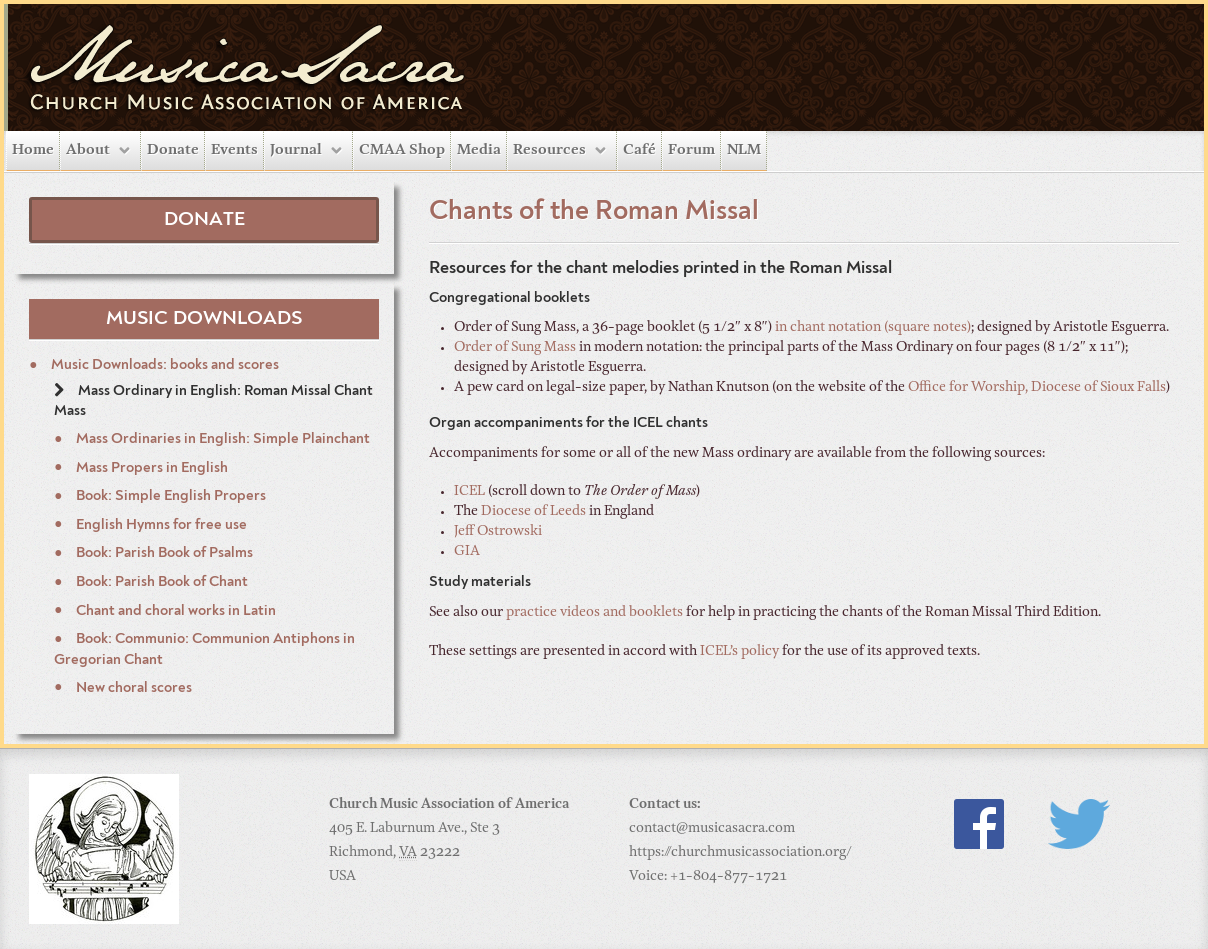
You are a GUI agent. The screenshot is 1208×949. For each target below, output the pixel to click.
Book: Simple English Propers (169, 496)
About (88, 150)
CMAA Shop (402, 150)
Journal (296, 150)
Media (479, 150)
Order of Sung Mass (515, 348)
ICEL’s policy (739, 652)
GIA (467, 552)
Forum (691, 150)
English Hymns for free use (160, 525)
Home (33, 150)
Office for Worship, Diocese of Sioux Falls (1037, 388)
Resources (549, 150)
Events (234, 150)
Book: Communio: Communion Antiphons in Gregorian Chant (204, 649)
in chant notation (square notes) (873, 328)
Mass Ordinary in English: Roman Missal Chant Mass (213, 401)
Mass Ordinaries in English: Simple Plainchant (221, 439)
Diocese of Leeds (533, 512)
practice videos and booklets (594, 613)
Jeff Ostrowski (498, 532)
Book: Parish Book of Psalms (163, 553)
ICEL (469, 492)
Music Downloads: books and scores (163, 365)
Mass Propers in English (150, 468)
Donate (173, 150)
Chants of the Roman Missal (594, 212)
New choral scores (132, 688)
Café (639, 150)
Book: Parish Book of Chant (160, 582)
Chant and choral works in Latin (174, 611)
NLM (744, 150)
